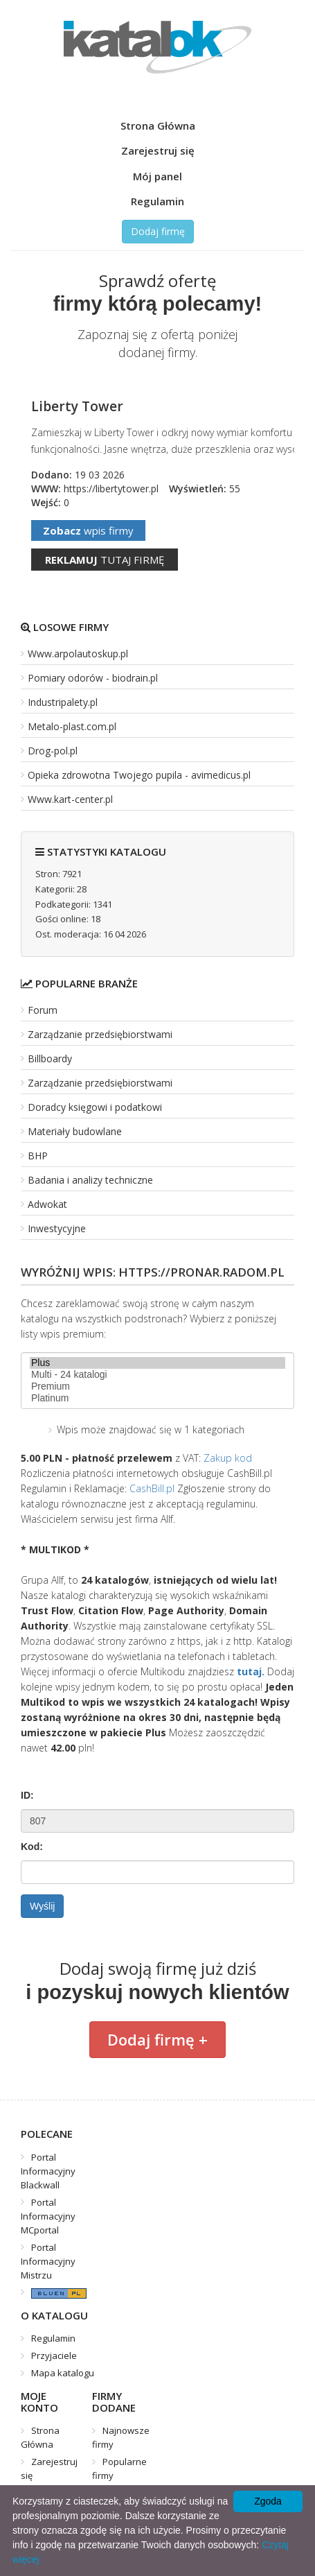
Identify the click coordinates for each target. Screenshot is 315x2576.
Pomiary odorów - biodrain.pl (93, 677)
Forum (42, 1010)
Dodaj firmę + (157, 2039)
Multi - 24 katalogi (157, 1375)
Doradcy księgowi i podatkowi (95, 1107)
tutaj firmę (104, 560)
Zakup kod (228, 1457)
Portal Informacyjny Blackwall (48, 2171)
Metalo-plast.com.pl (72, 726)
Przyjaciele (54, 2355)
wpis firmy (88, 530)
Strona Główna (157, 125)
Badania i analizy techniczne (90, 1179)
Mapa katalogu (62, 2373)
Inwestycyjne (57, 1228)
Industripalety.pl (63, 702)
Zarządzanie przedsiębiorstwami (100, 1034)
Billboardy (50, 1058)
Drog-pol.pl (53, 750)
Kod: (32, 1846)
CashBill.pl (151, 1488)
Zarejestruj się (158, 150)
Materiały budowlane (75, 1131)
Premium (157, 1386)
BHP (38, 1155)
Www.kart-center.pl (70, 799)
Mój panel (157, 176)
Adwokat (47, 1204)
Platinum (157, 1398)
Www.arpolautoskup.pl (78, 653)
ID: (27, 1795)
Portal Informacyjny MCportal (48, 2216)
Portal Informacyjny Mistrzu (48, 2261)
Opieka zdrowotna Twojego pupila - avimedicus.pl (139, 774)
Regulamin (157, 201)
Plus (157, 1363)
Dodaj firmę (158, 231)
